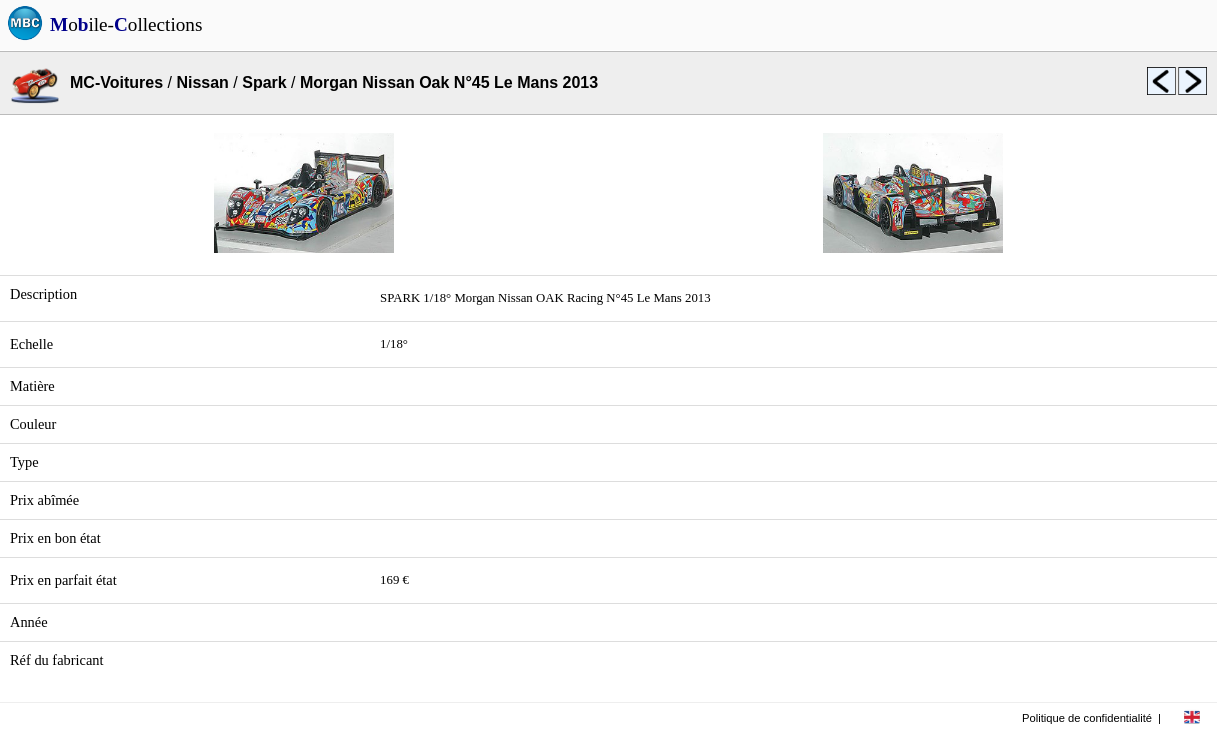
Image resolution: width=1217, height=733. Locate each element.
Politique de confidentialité (1087, 718)
